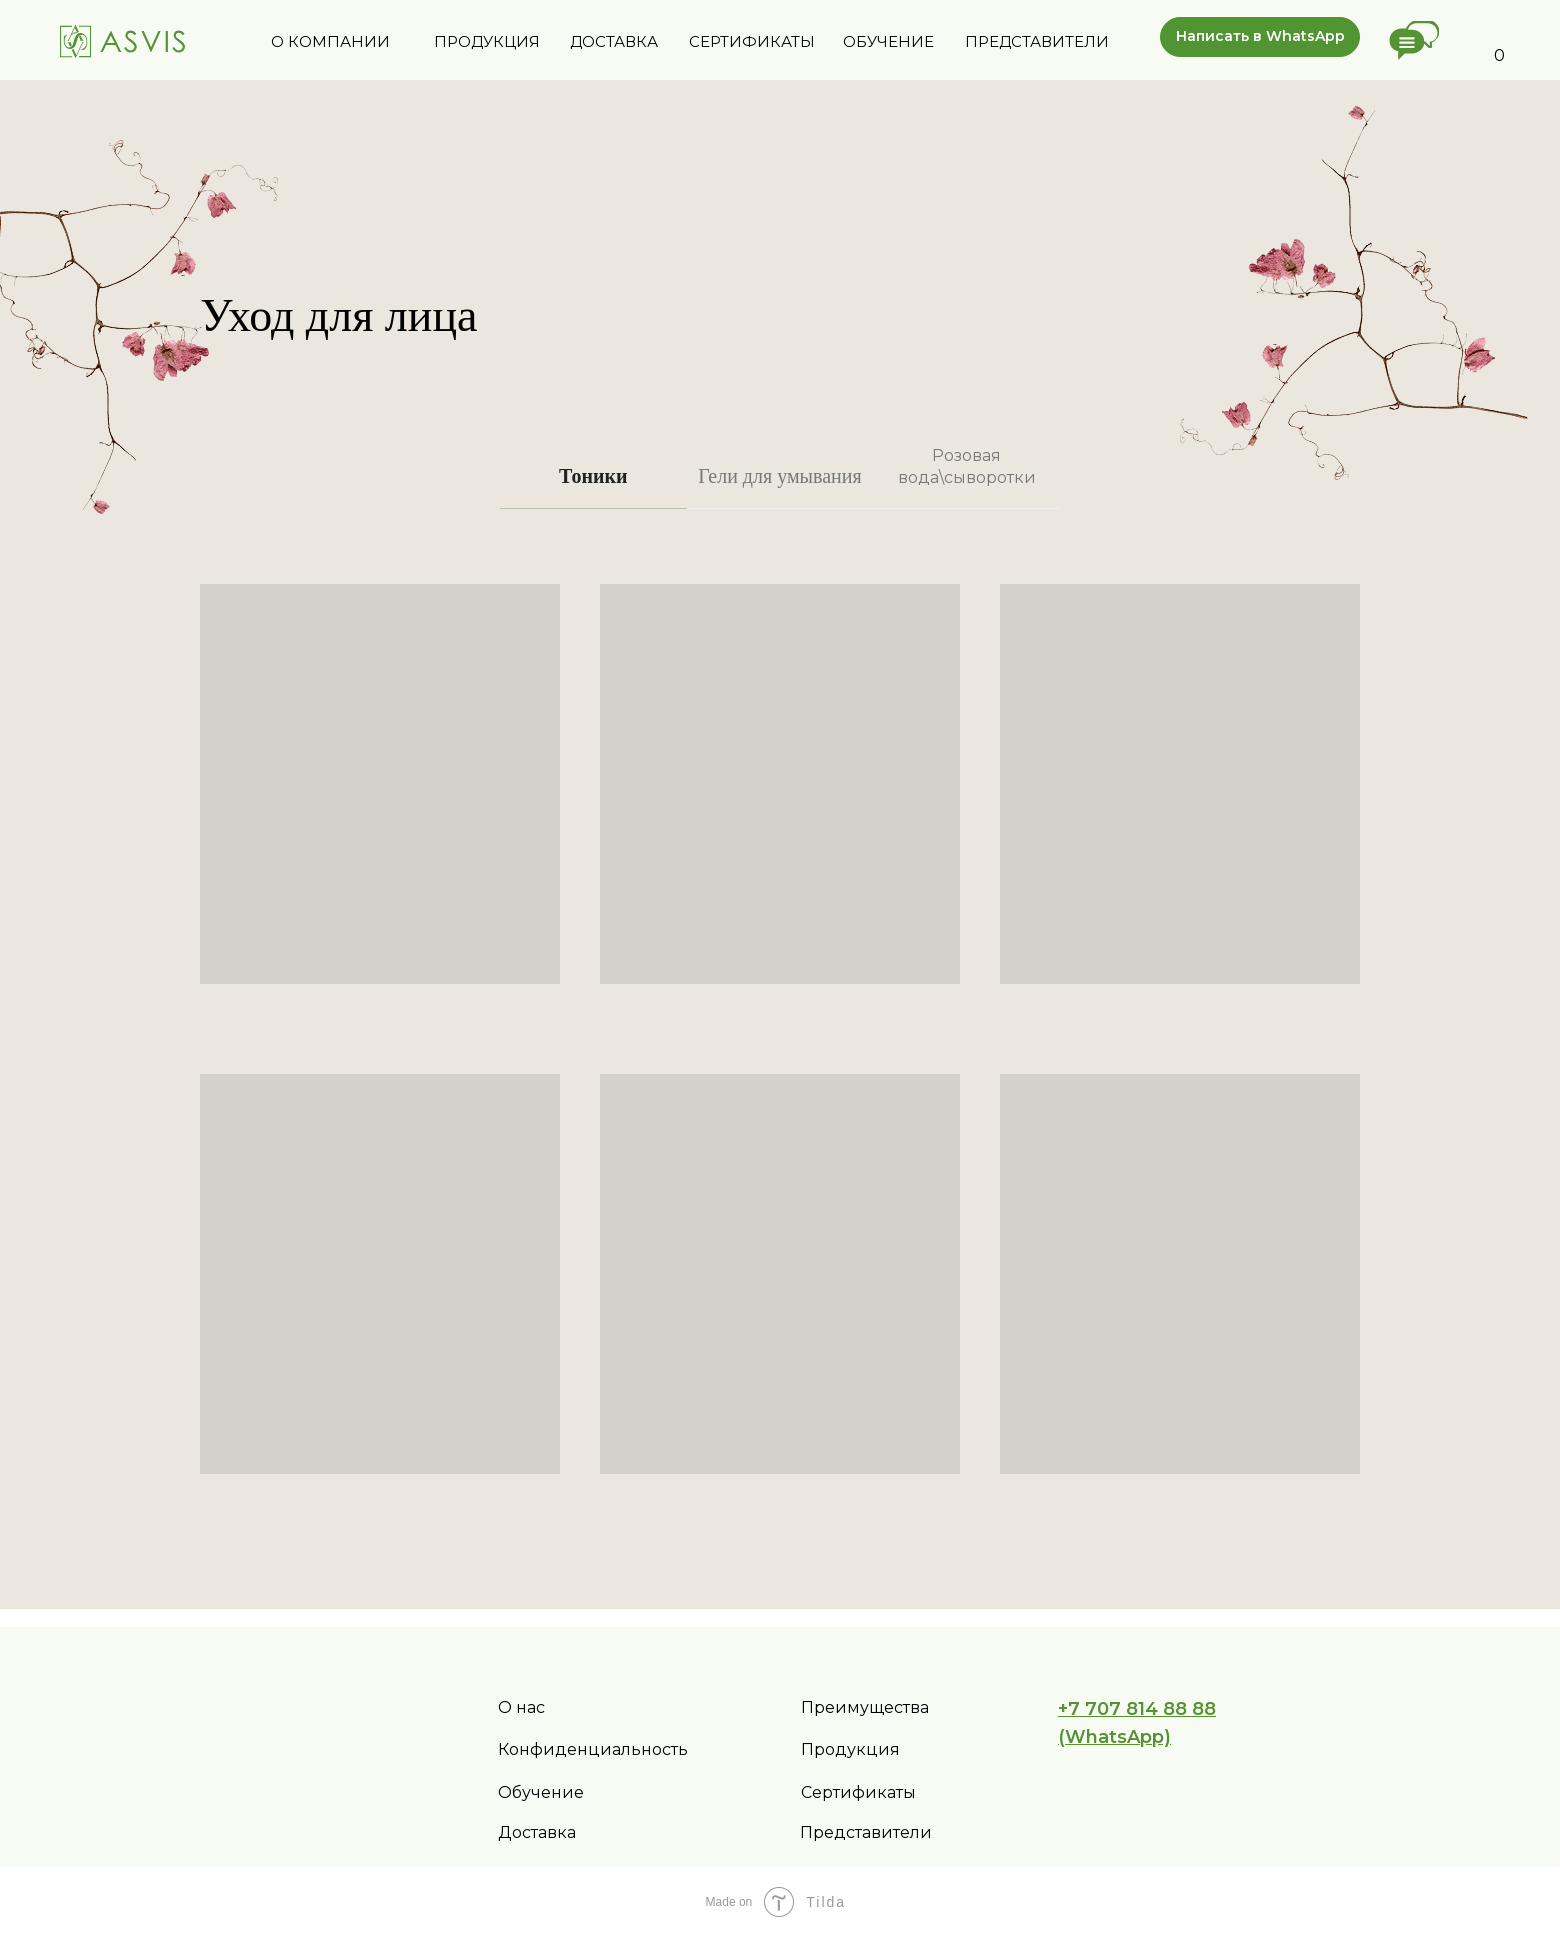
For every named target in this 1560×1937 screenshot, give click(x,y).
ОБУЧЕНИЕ (888, 41)
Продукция (850, 1749)
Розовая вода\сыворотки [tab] (967, 466)
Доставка (537, 1832)
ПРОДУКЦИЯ (487, 41)
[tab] (593, 485)
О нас (521, 1707)
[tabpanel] (780, 1059)
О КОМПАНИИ (330, 41)
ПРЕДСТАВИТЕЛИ (1037, 41)
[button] (1414, 40)
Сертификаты (858, 1792)
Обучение (541, 1792)
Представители (866, 1832)
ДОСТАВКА (614, 41)
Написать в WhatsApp (1260, 36)
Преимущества (865, 1707)
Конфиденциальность (593, 1749)
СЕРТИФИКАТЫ (752, 41)
